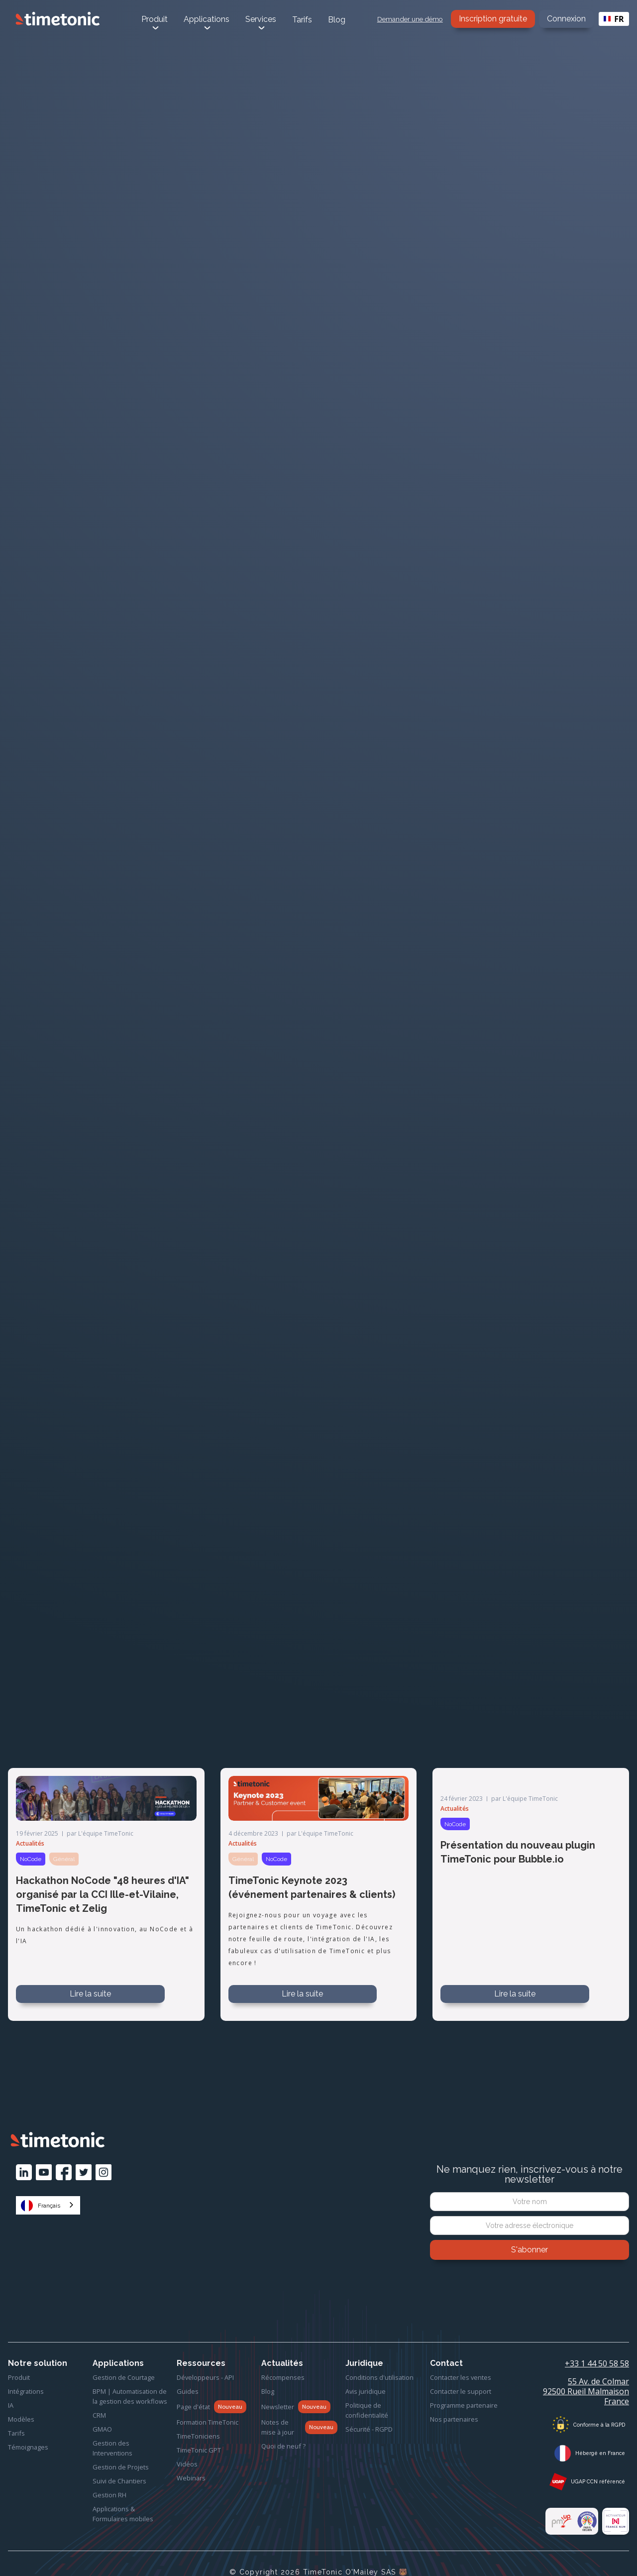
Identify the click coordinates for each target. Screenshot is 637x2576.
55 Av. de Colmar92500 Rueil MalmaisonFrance (586, 2391)
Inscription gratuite (493, 18)
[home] (57, 18)
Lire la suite (90, 1993)
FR (614, 19)
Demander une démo (410, 19)
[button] (614, 2552)
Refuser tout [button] (429, 2552)
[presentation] (529, 2287)
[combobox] (614, 19)
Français (40, 2206)
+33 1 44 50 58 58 (597, 2363)
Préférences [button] (367, 2552)
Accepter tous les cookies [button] (528, 2552)
